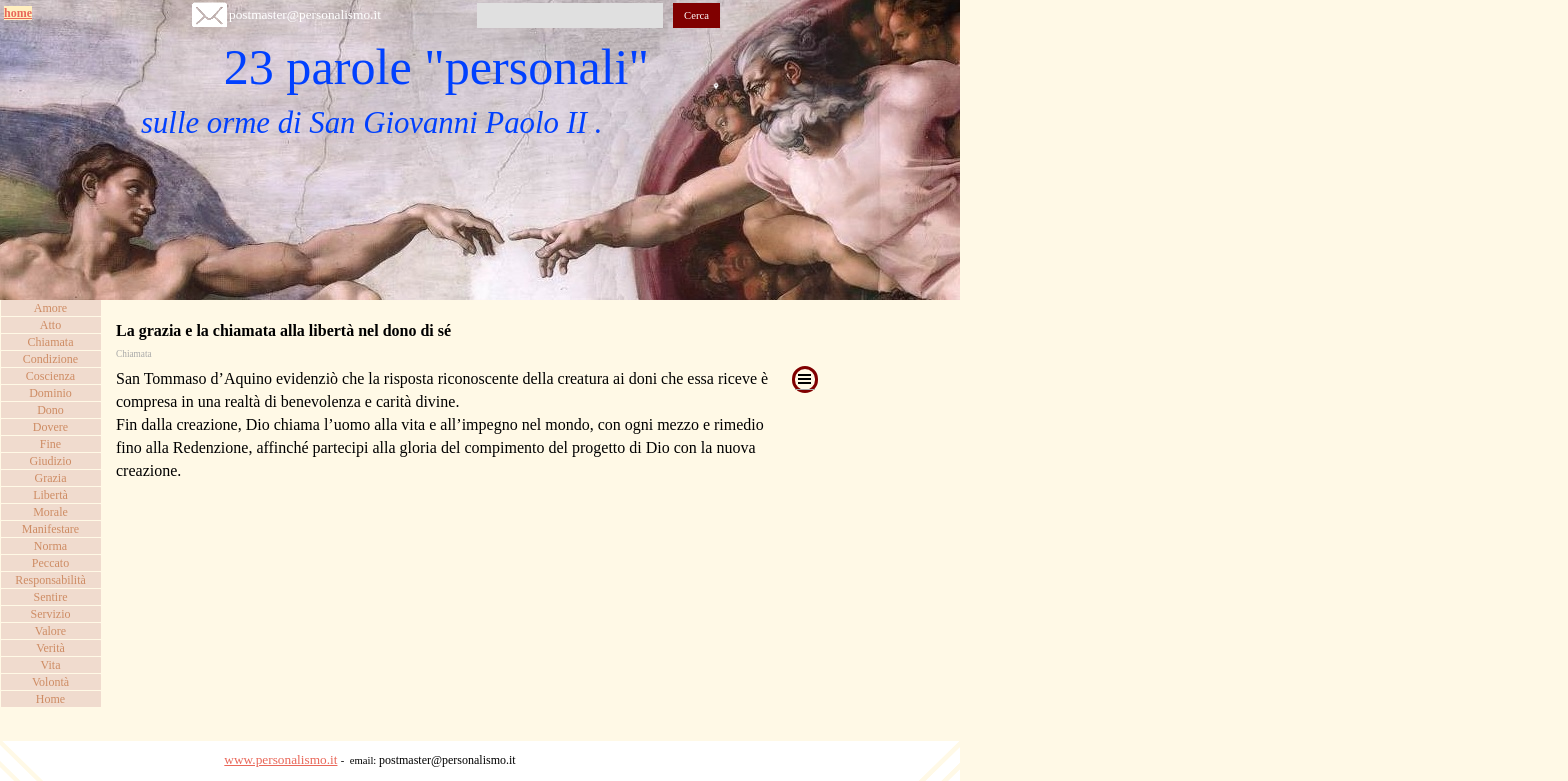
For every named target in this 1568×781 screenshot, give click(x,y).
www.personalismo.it (280, 759)
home (18, 13)
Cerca (696, 15)
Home (50, 699)
